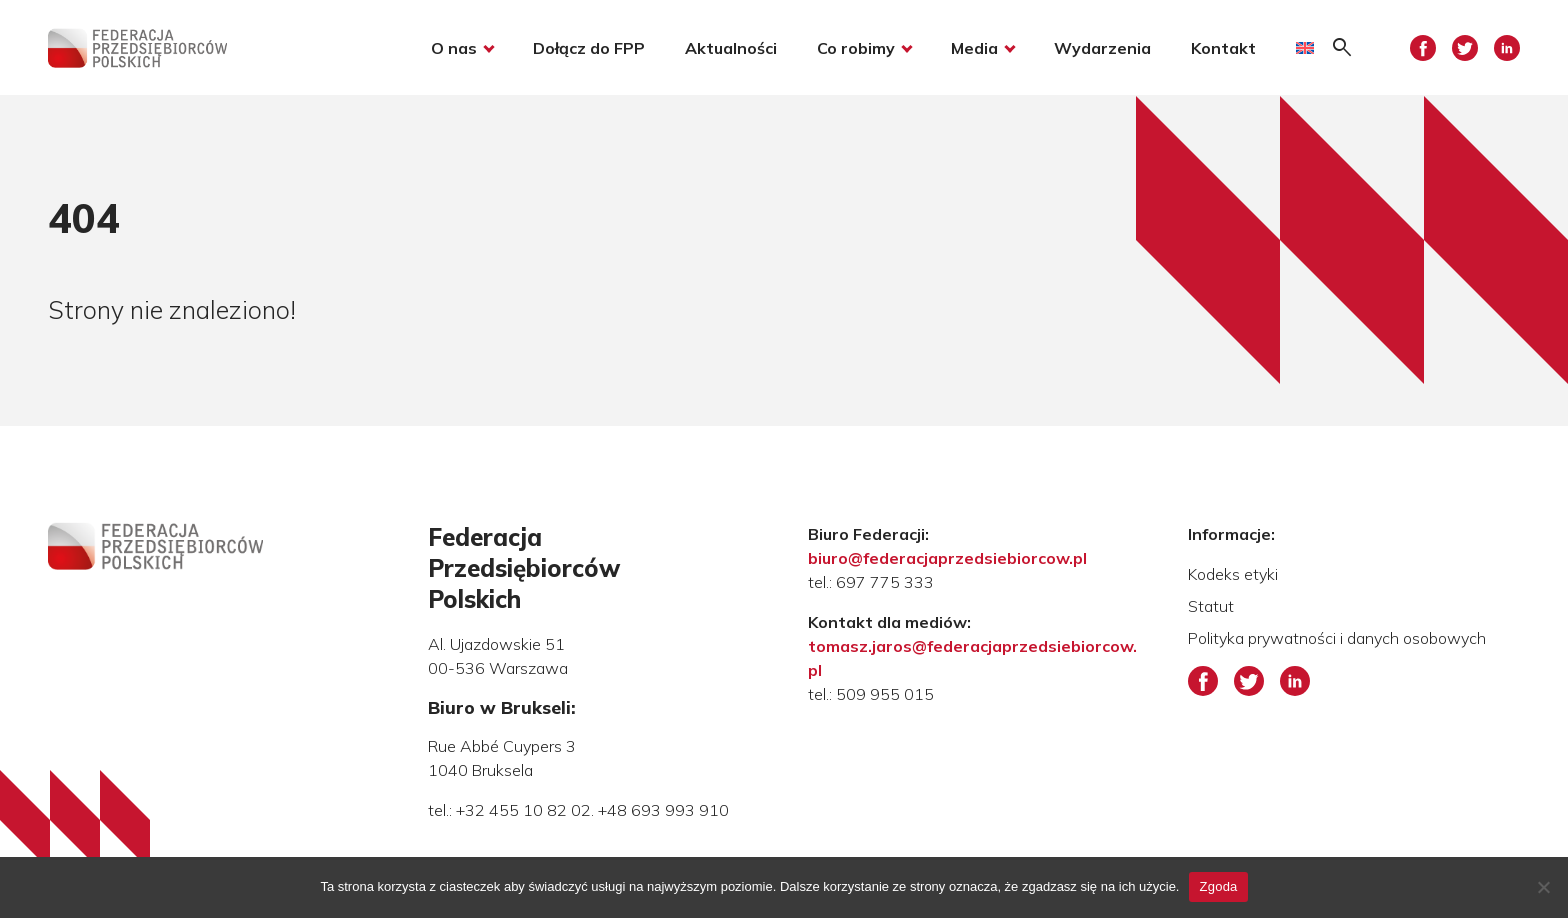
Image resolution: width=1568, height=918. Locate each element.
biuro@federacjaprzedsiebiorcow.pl (947, 558)
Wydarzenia (1102, 48)
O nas (454, 48)
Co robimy (856, 48)
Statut (1211, 606)
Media (974, 48)
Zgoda (1218, 886)
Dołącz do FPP (589, 48)
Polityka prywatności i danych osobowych (1337, 638)
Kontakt (1223, 48)
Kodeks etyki (1233, 574)
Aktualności (731, 48)
